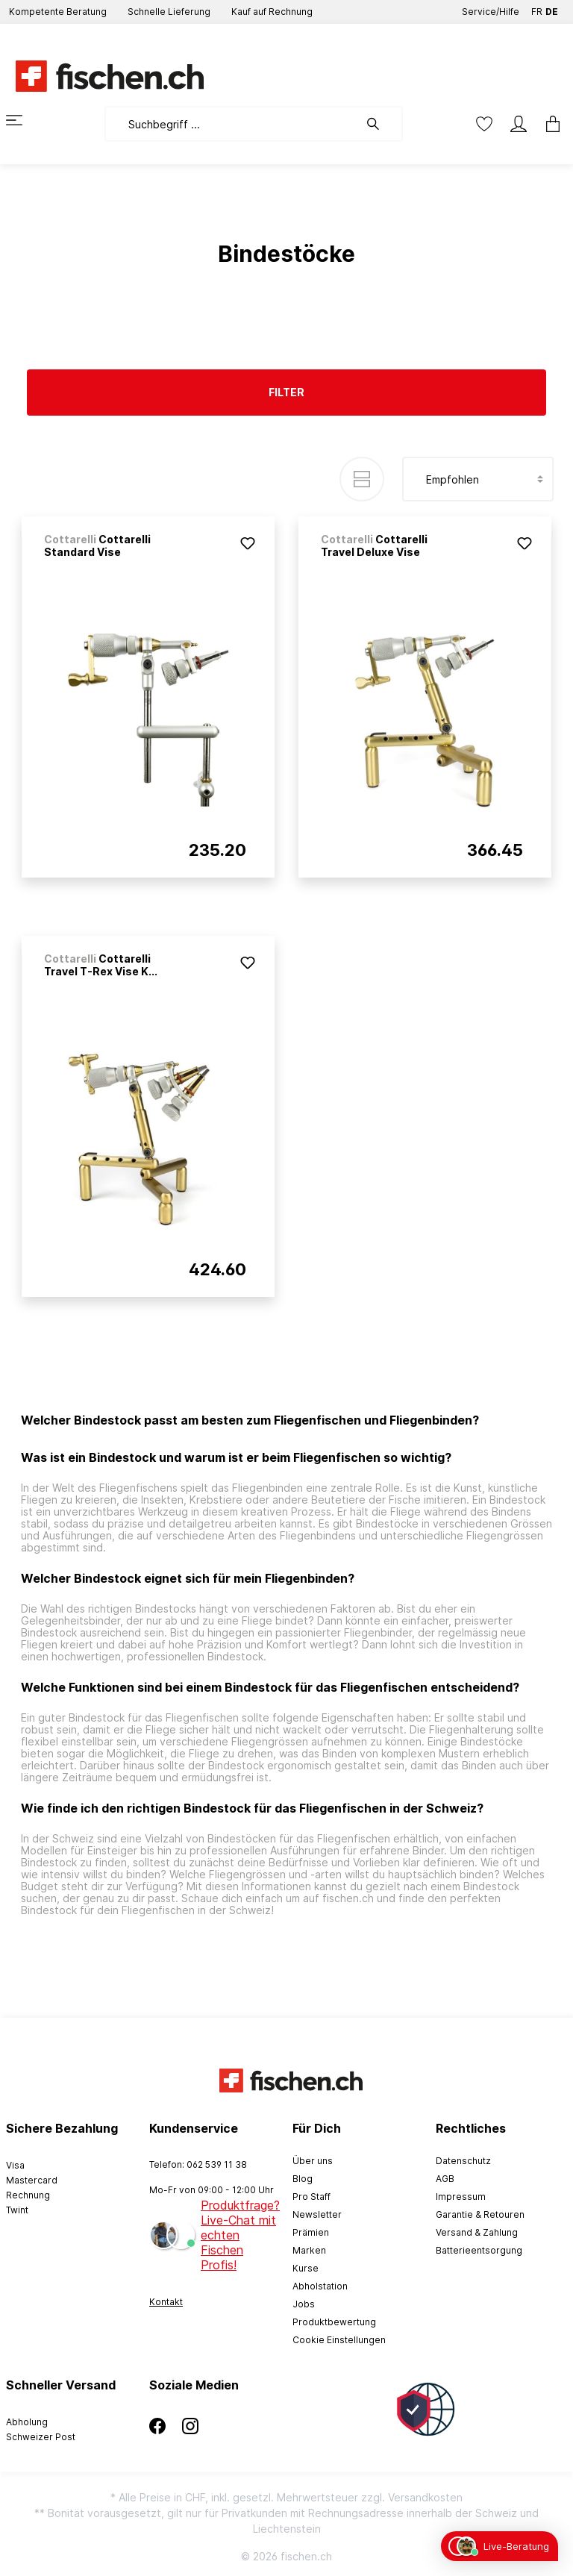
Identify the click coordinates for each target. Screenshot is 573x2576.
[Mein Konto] (518, 124)
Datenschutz (463, 2160)
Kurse (305, 2268)
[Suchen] (380, 124)
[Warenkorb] (548, 124)
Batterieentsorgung (479, 2250)
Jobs (303, 2304)
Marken (309, 2250)
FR (536, 8)
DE (551, 8)
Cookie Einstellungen (339, 2339)
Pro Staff (311, 2196)
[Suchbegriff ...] (231, 124)
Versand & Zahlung (477, 2232)
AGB (445, 2178)
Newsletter (317, 2214)
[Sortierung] (478, 479)
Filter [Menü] (286, 392)
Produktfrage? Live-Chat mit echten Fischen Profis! (240, 2235)
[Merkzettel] (484, 124)
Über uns (312, 2160)
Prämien (310, 2232)
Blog (302, 2178)
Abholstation (320, 2286)
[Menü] (23, 120)
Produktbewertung (334, 2322)
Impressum (461, 2196)
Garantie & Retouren (480, 2214)
